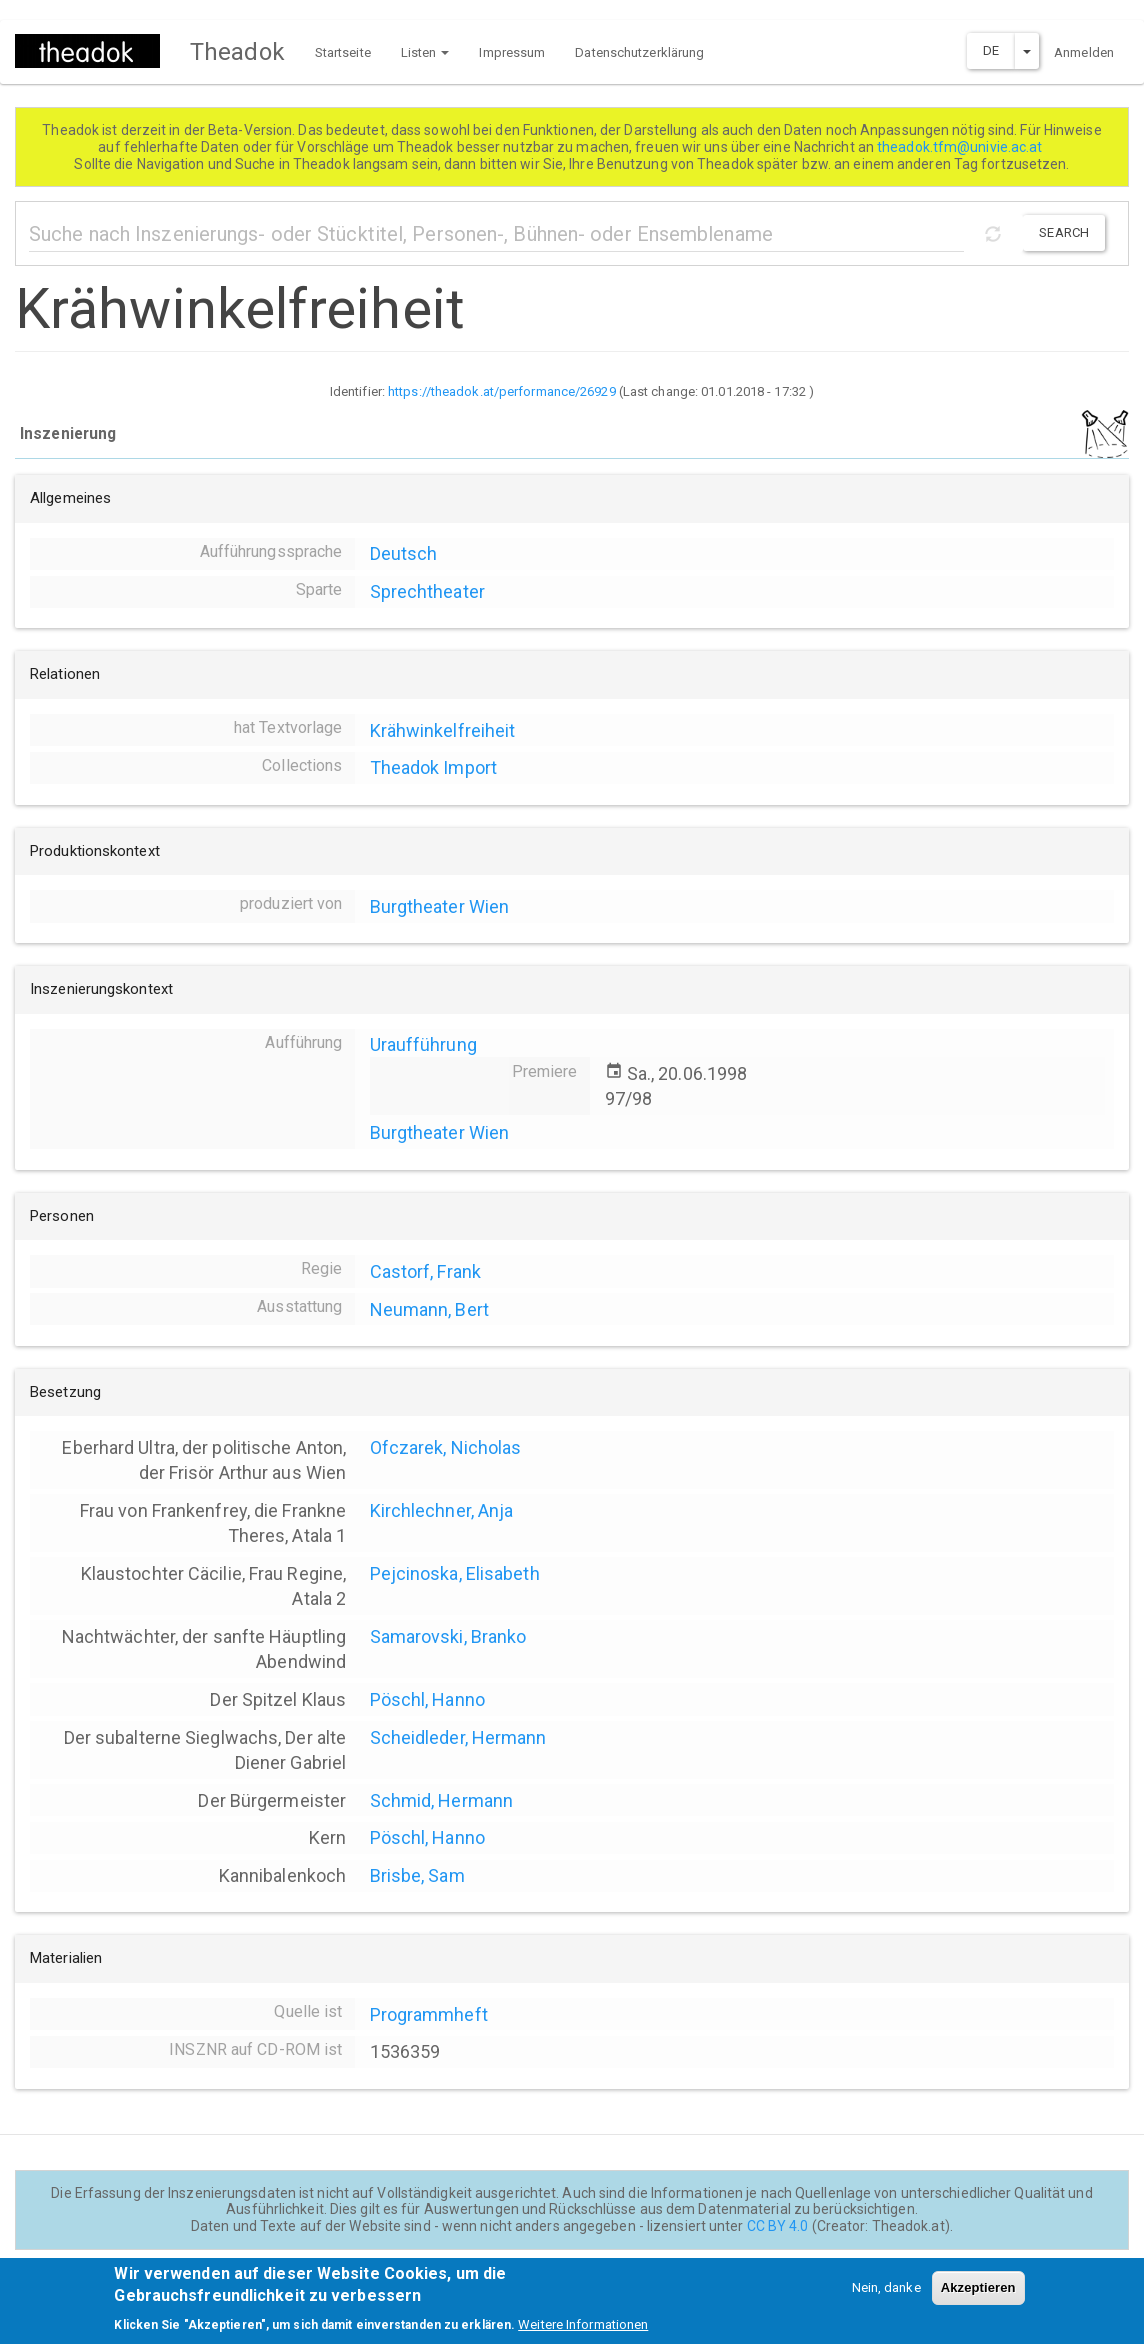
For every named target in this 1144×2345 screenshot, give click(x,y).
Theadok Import (433, 767)
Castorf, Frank (425, 1271)
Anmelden (1084, 52)
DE (991, 50)
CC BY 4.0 (778, 2226)
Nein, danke (886, 2297)
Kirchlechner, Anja (442, 1510)
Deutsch (404, 553)
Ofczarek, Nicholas (446, 1447)
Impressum (512, 52)
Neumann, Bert (429, 1309)
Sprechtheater (427, 591)
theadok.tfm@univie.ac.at (961, 147)
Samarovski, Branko (448, 1636)
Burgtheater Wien (440, 906)
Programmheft (429, 2014)
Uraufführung (423, 1044)
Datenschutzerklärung (639, 52)
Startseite (343, 52)
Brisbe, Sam (417, 1875)
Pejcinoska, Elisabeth (455, 1573)
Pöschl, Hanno (427, 1699)
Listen (425, 52)
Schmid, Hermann (442, 1800)
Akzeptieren (978, 2297)
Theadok (237, 52)
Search (1064, 232)
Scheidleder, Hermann (458, 1737)
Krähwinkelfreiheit (443, 730)
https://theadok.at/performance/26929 (502, 391)
